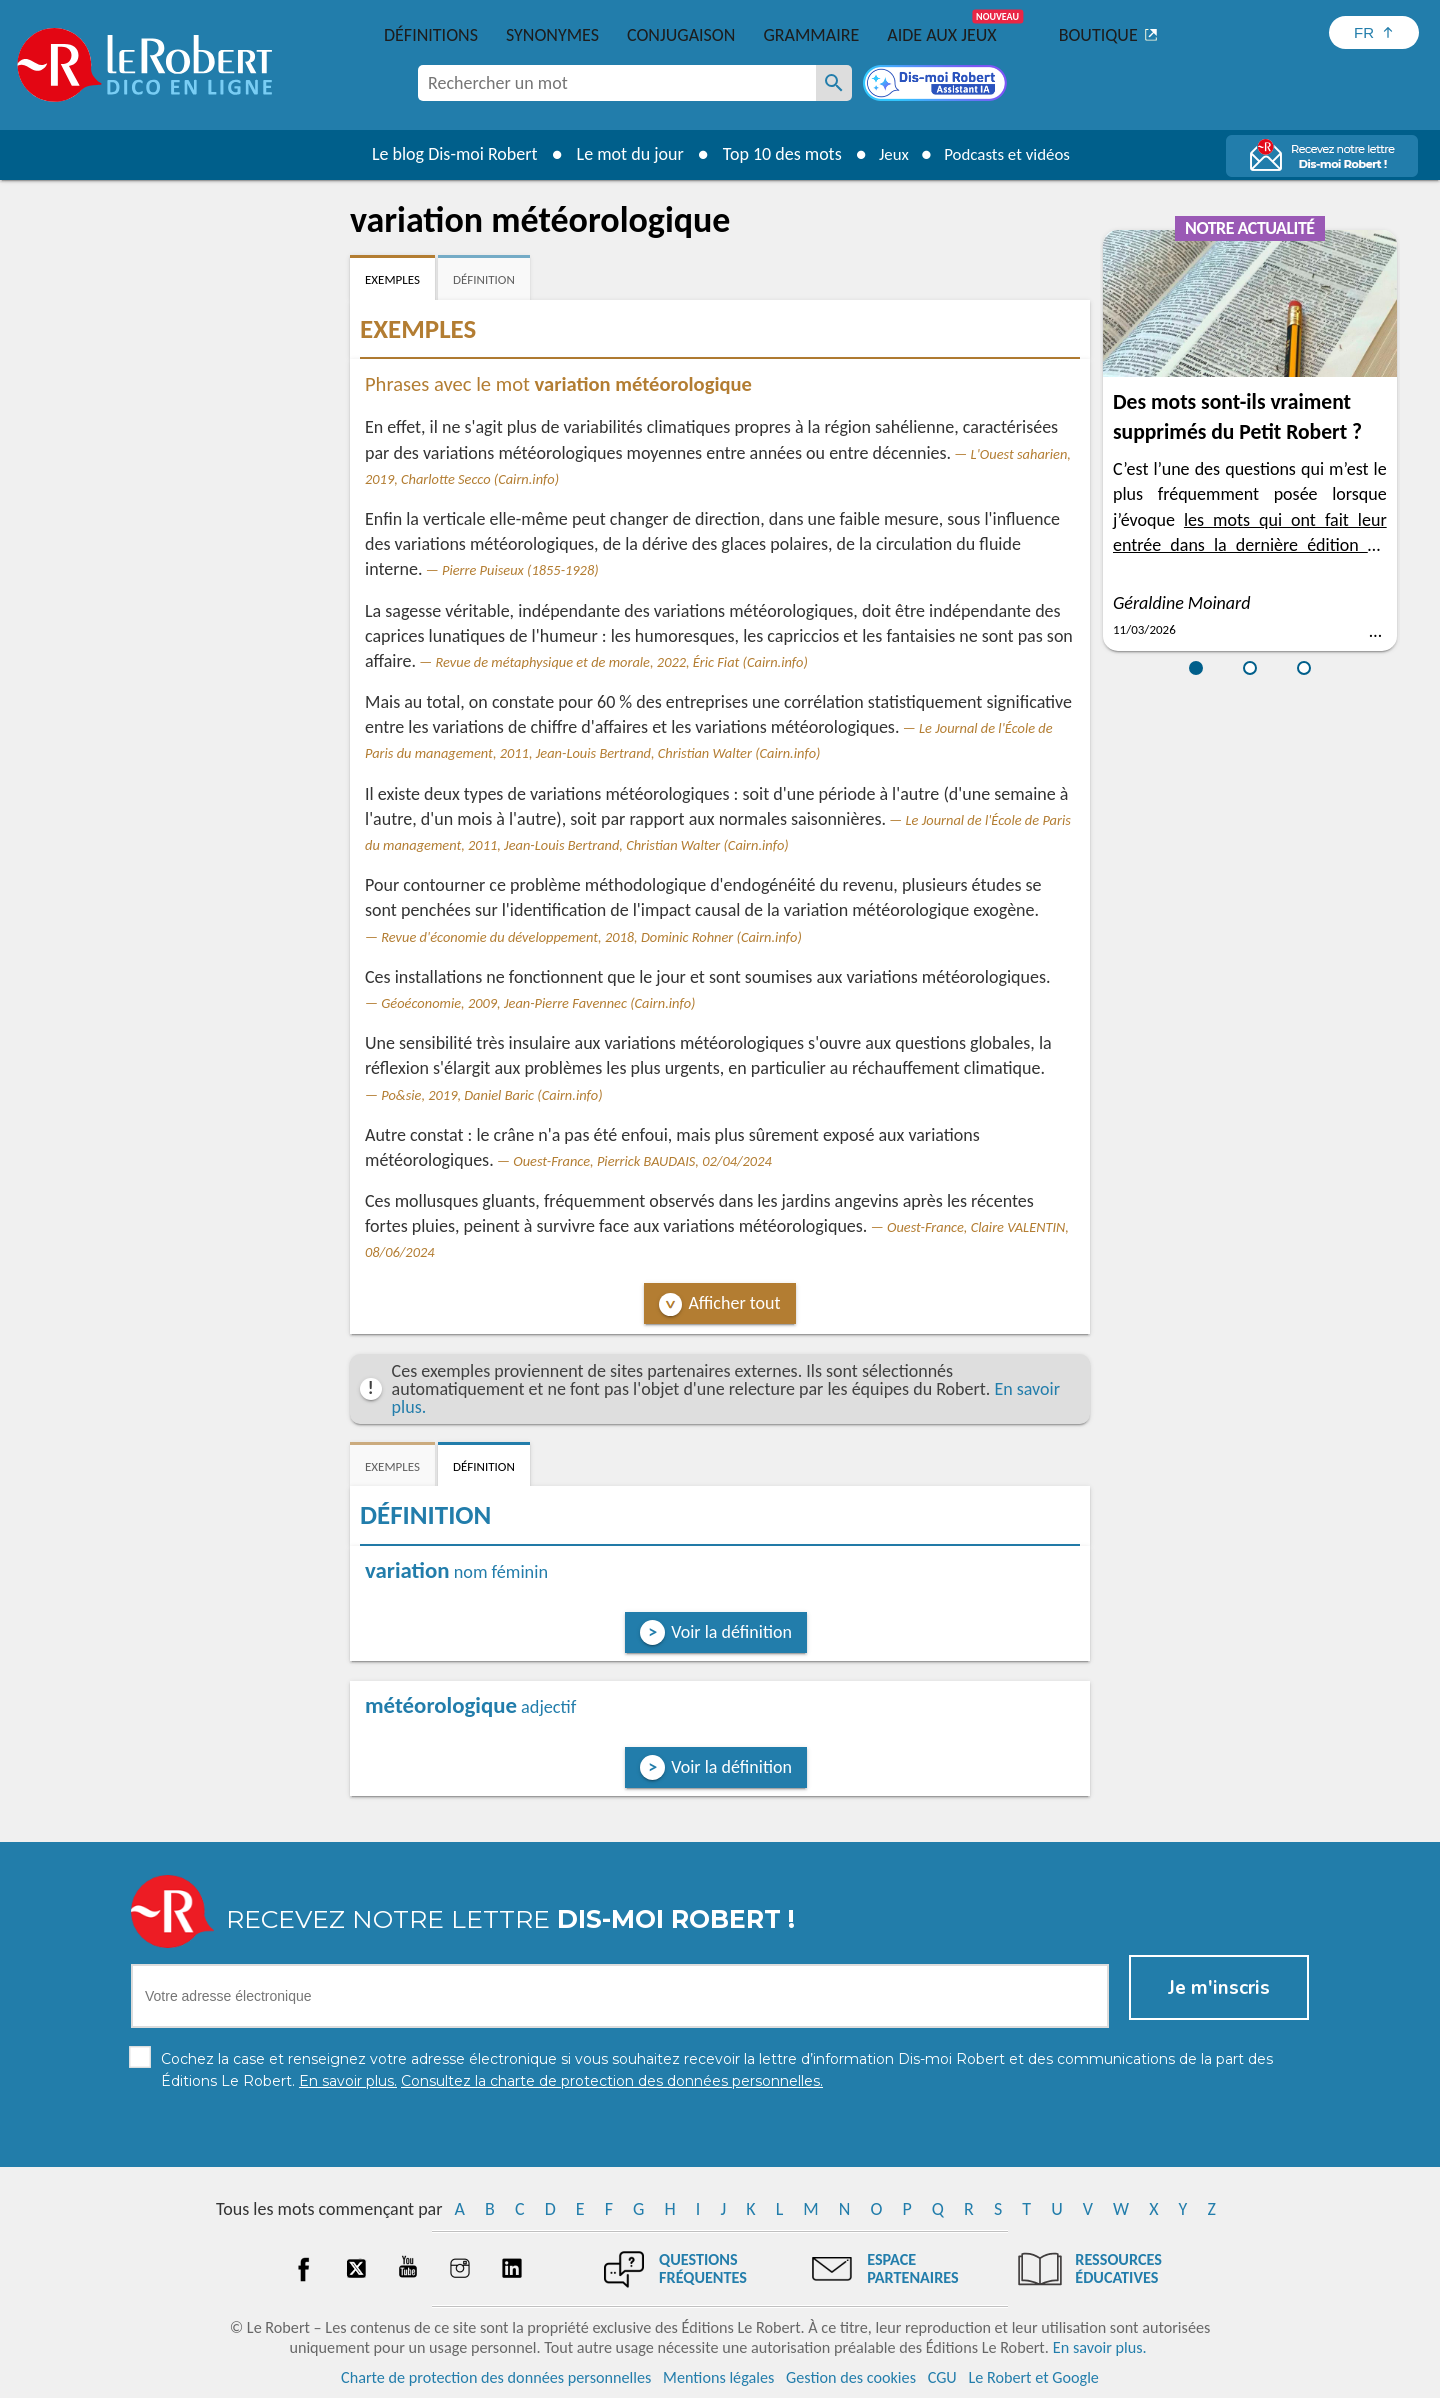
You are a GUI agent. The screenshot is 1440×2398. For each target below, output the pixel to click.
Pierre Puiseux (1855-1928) (520, 570)
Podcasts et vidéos (1010, 154)
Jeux (888, 154)
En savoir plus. (1100, 2347)
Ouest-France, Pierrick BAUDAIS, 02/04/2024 (642, 1161)
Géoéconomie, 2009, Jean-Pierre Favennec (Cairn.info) (538, 1003)
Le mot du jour (621, 154)
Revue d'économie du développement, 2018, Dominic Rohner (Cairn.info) (591, 937)
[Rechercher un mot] (834, 83)
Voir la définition (731, 1632)
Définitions (431, 35)
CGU (942, 2377)
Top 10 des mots (773, 154)
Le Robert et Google (1033, 2377)
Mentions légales (718, 2377)
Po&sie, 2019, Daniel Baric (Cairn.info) (491, 1095)
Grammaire (811, 35)
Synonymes (552, 35)
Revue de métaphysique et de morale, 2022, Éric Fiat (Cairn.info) (622, 662)
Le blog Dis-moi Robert (446, 154)
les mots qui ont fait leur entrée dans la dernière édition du (1250, 545)
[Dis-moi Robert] (937, 85)
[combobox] (617, 83)
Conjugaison (681, 35)
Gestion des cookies (851, 2377)
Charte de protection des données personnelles (496, 2377)
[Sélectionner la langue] (1374, 32)
